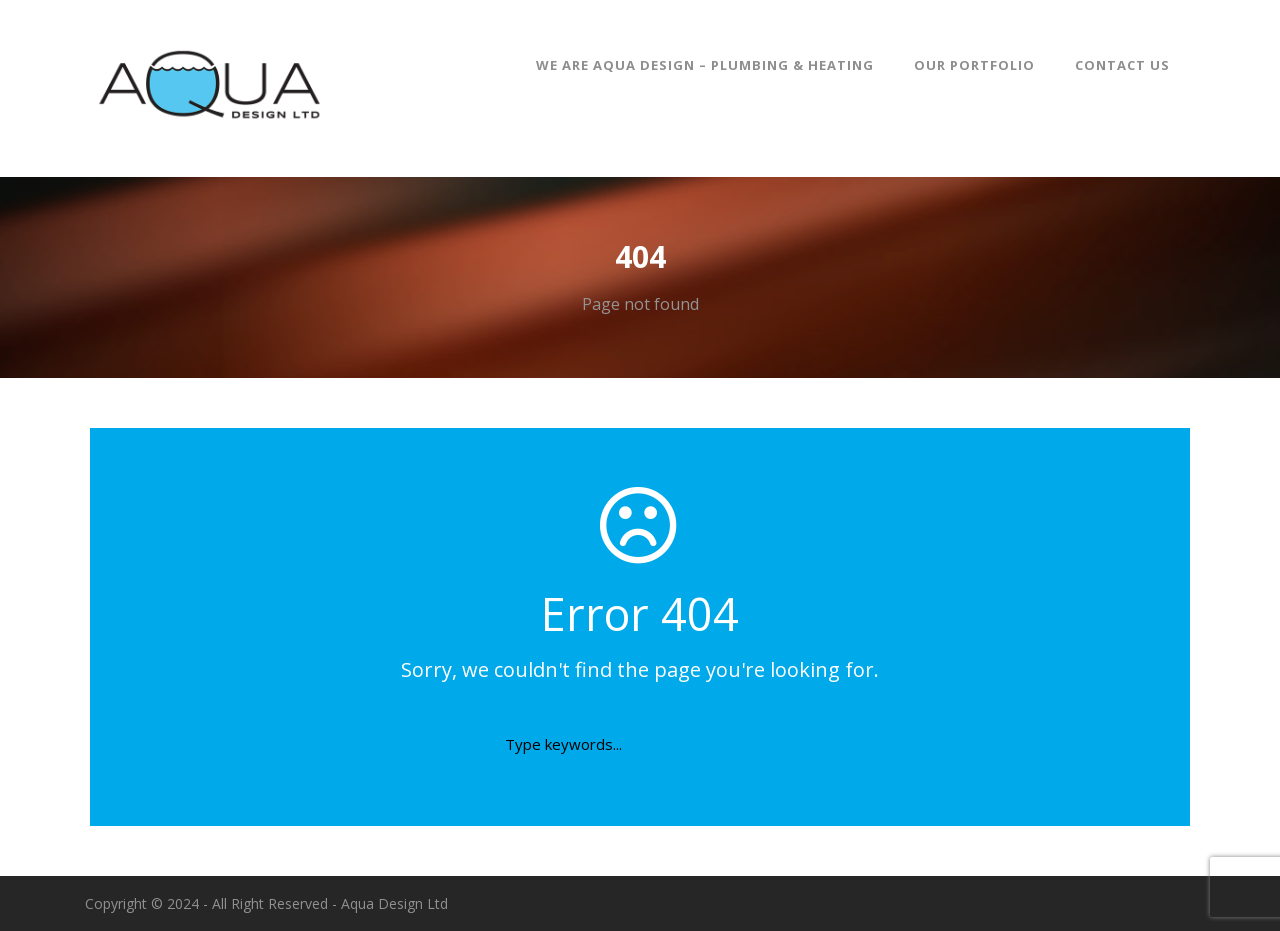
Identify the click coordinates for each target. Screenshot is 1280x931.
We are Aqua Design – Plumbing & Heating (705, 65)
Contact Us (1122, 65)
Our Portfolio (974, 65)
